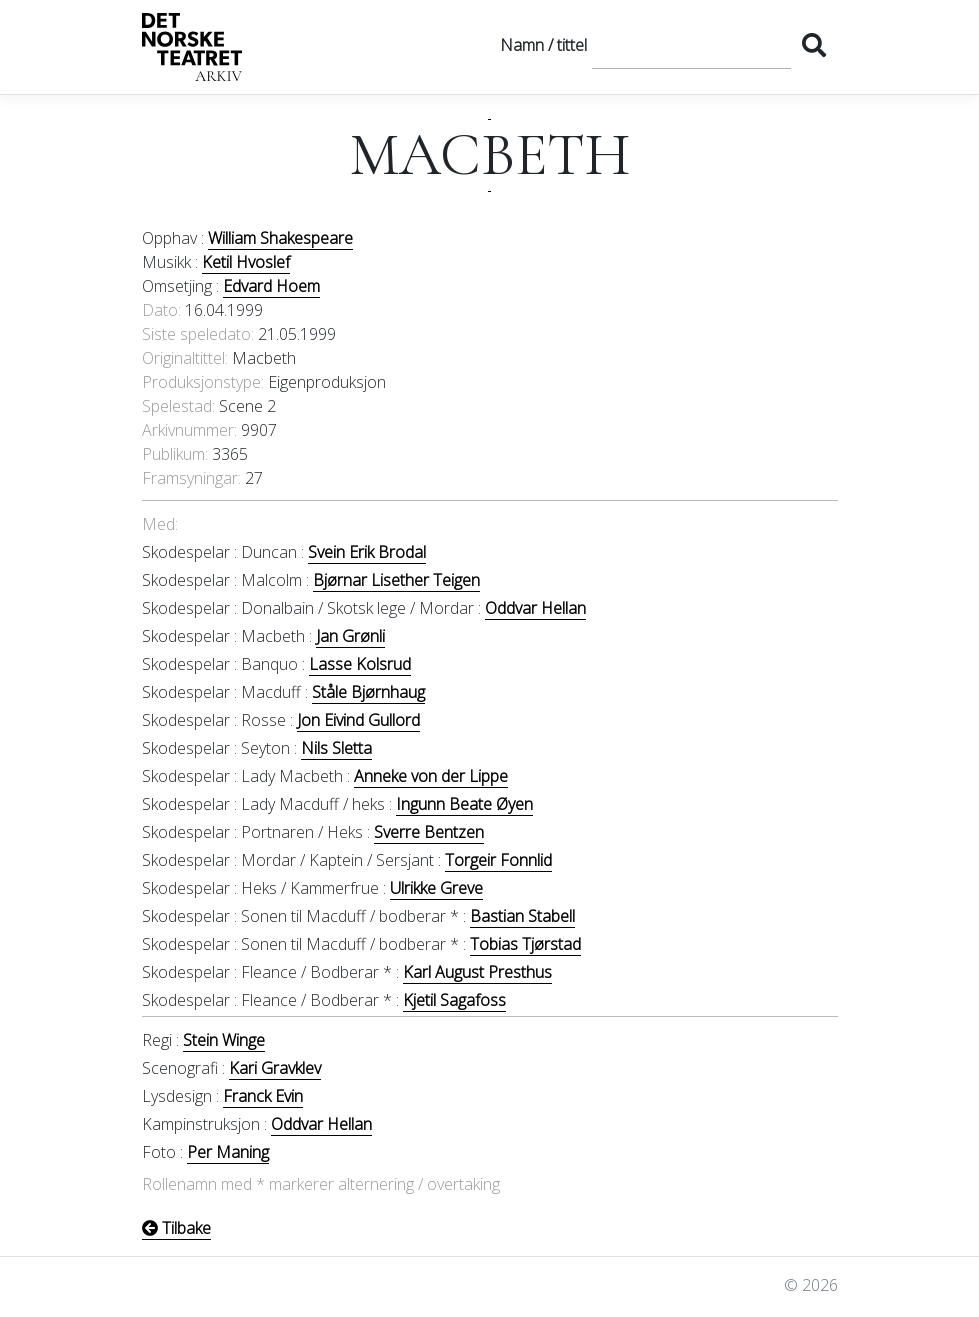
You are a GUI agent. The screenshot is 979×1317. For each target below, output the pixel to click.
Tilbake (176, 1228)
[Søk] (691, 45)
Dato (160, 310)
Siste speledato (196, 334)
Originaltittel (183, 358)
